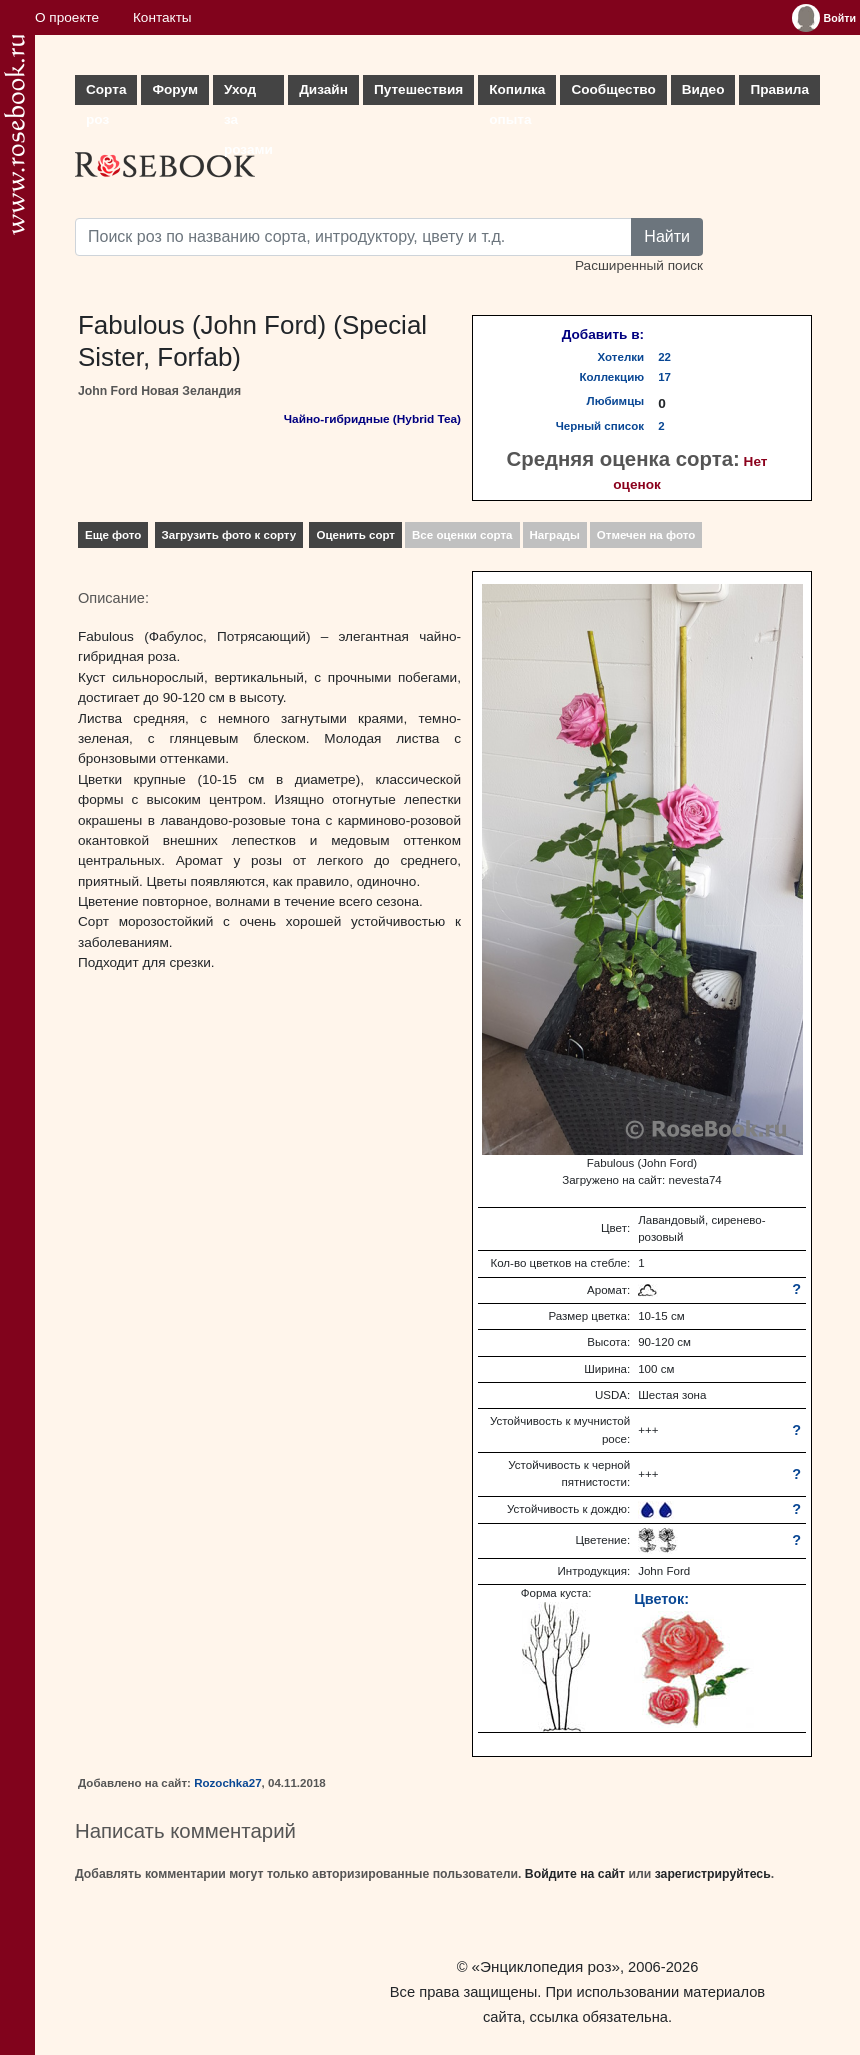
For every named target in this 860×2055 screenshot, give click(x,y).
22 (664, 357)
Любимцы (616, 401)
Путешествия (418, 89)
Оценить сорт (355, 535)
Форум (174, 89)
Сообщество (613, 89)
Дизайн (323, 89)
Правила (779, 89)
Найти (667, 236)
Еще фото (113, 535)
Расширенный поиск (639, 265)
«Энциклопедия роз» (546, 1966)
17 (664, 377)
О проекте (67, 17)
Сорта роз (106, 93)
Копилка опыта (517, 93)
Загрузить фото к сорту (229, 535)
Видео (703, 89)
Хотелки (621, 357)
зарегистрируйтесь (713, 1874)
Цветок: (661, 1599)
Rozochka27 (227, 1783)
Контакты (162, 17)
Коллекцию (612, 377)
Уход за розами (248, 93)
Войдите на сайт (575, 1874)
